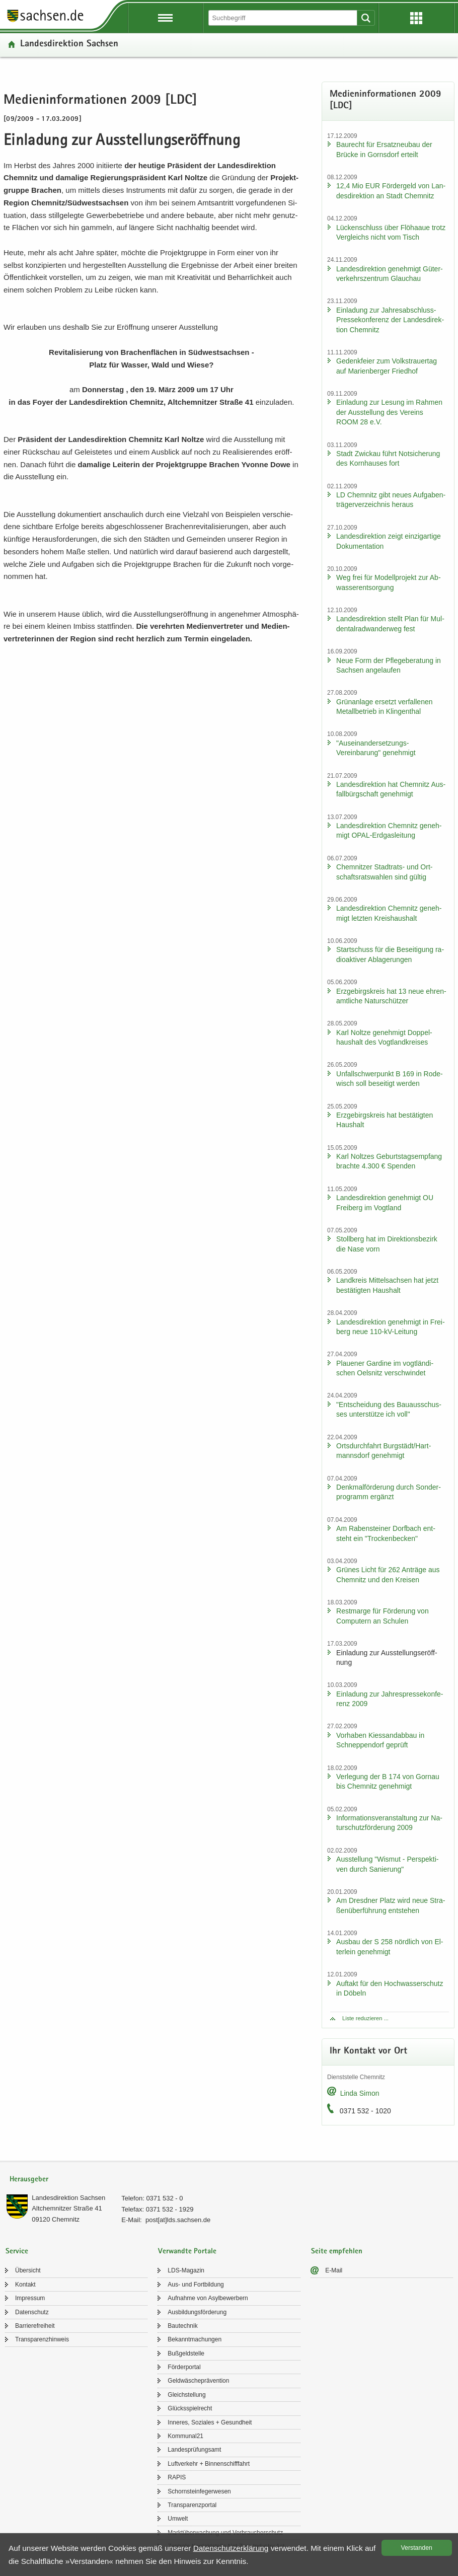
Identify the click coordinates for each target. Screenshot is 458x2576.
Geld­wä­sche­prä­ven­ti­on (198, 2380)
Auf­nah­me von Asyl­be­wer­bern (208, 2298)
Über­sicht (28, 2270)
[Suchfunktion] (283, 18)
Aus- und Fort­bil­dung (195, 2284)
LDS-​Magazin (186, 2270)
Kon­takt (25, 2284)
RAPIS (177, 2477)
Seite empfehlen (336, 2251)
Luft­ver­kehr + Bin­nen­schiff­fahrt (209, 2463)
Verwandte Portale (187, 2251)
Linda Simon (359, 2093)
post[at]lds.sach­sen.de (177, 2220)
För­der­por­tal (184, 2367)
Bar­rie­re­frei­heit (35, 2325)
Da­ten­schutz (32, 2312)
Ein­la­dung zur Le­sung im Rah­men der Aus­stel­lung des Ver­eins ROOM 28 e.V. (389, 412)
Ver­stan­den (416, 2547)
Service (17, 2251)
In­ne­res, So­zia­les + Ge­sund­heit (210, 2422)
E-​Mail (333, 2270)
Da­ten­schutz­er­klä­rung (231, 2548)
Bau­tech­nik (182, 2325)
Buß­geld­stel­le (186, 2353)
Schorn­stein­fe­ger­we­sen (199, 2491)
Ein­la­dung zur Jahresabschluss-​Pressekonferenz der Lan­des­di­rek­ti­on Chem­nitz (390, 320)
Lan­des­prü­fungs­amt (194, 2449)
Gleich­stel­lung (186, 2394)
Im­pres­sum (30, 2298)
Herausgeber (29, 2179)
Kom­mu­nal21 (185, 2436)
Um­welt (178, 2518)
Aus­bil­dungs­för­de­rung (197, 2312)
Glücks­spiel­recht (190, 2408)
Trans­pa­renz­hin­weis (42, 2339)
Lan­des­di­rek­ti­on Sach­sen (69, 44)
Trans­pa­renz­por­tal (192, 2505)
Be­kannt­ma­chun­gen (194, 2339)
